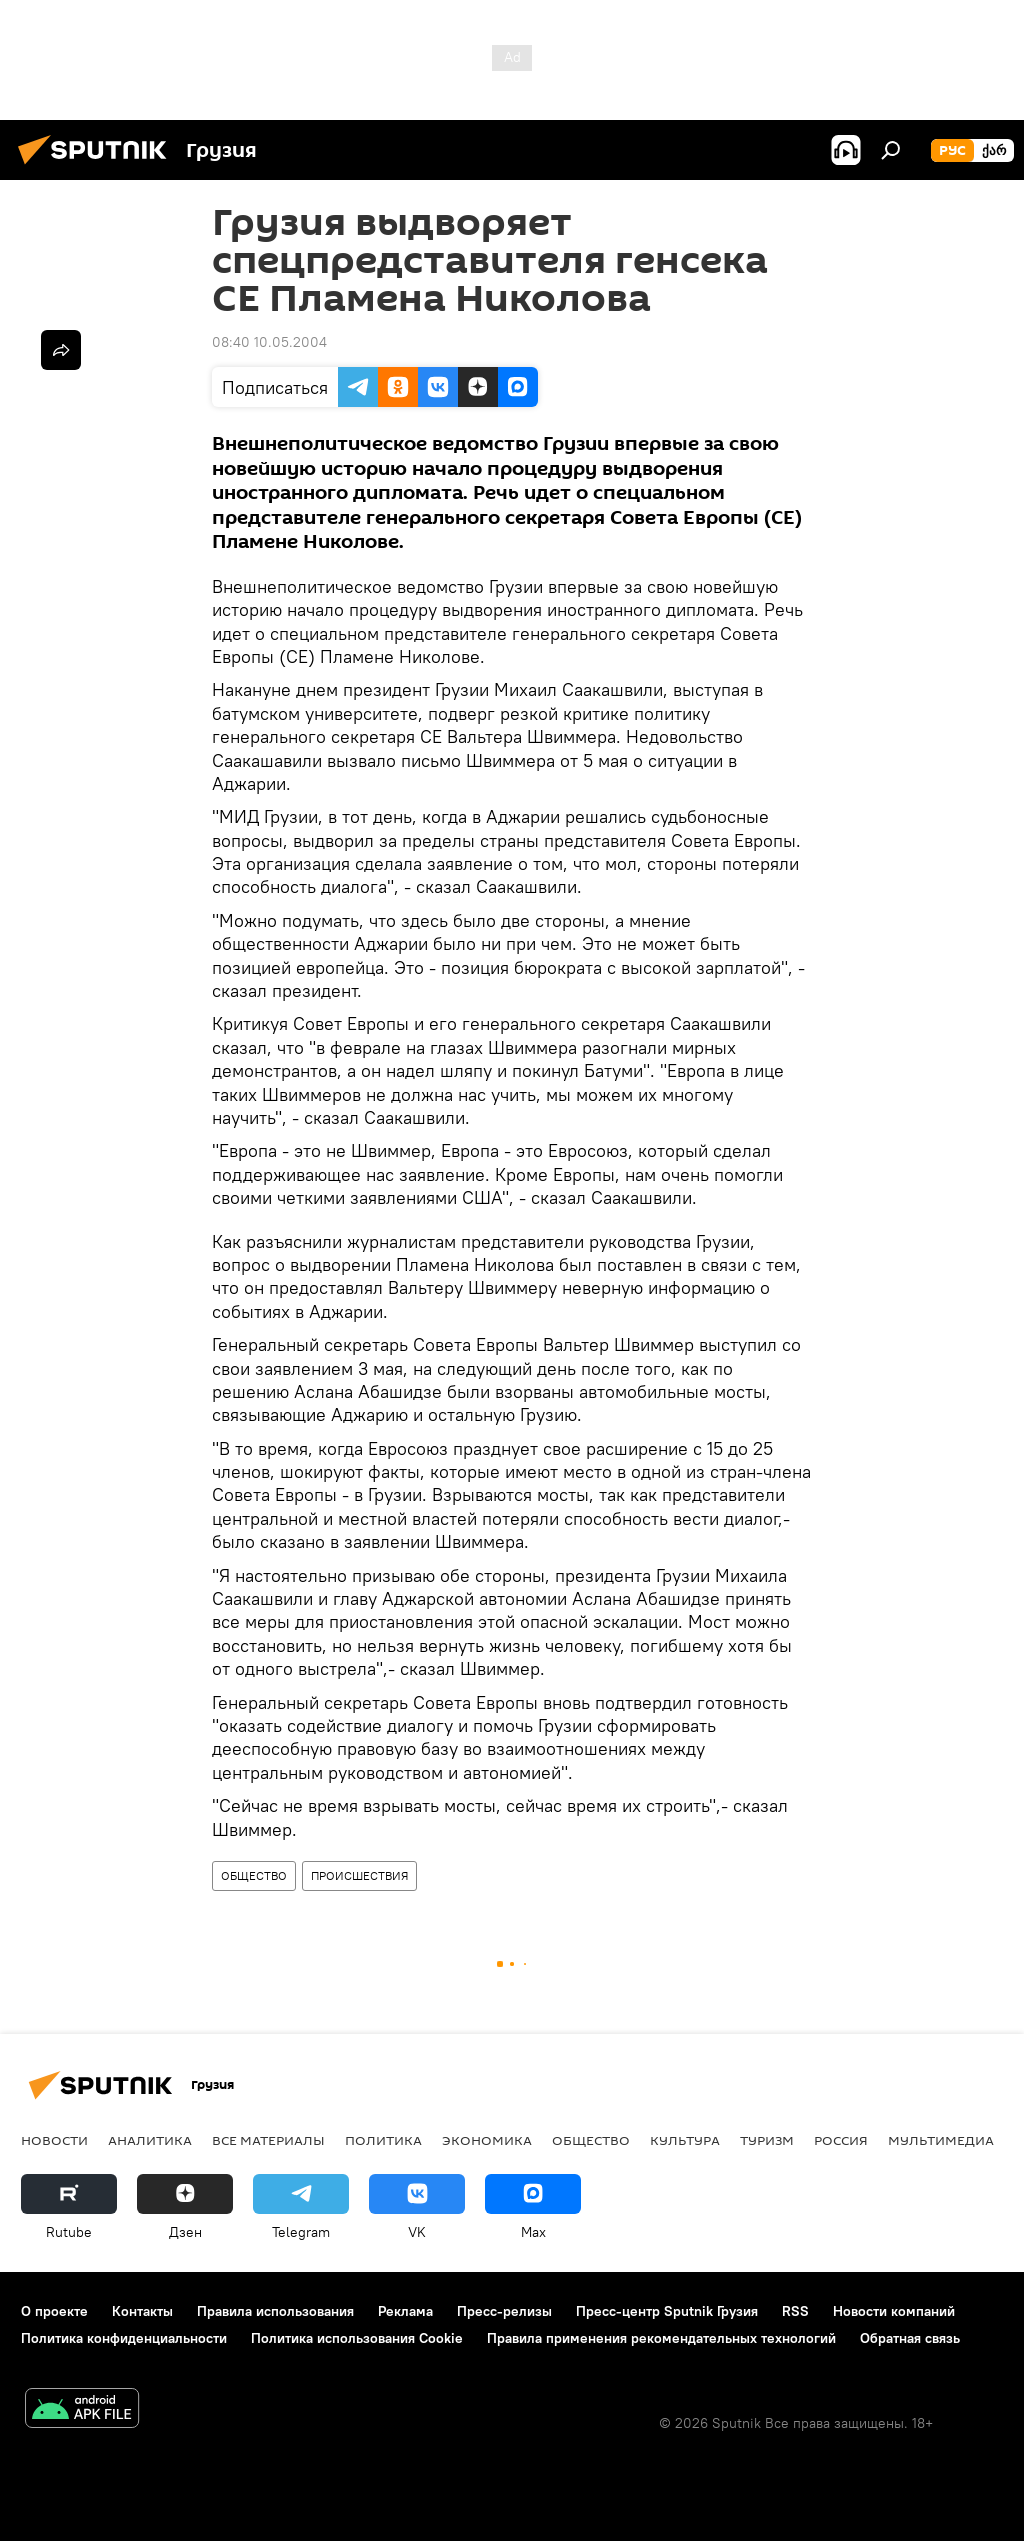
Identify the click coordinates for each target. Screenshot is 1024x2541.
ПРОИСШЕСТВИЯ (359, 1875)
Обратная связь (910, 2338)
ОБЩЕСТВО (254, 1875)
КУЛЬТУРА (685, 2140)
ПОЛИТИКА (383, 2140)
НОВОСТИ (54, 2140)
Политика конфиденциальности (124, 2338)
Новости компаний (894, 2311)
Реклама (405, 2311)
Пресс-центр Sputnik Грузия (667, 2311)
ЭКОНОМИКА (487, 2140)
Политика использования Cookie (357, 2338)
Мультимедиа (941, 2140)
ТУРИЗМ (767, 2140)
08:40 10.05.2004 (269, 342)
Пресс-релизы (504, 2311)
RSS (795, 2311)
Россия (841, 2140)
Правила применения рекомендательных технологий (661, 2338)
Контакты (142, 2311)
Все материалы (268, 2140)
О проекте (54, 2311)
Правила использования (275, 2311)
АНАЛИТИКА (150, 2140)
